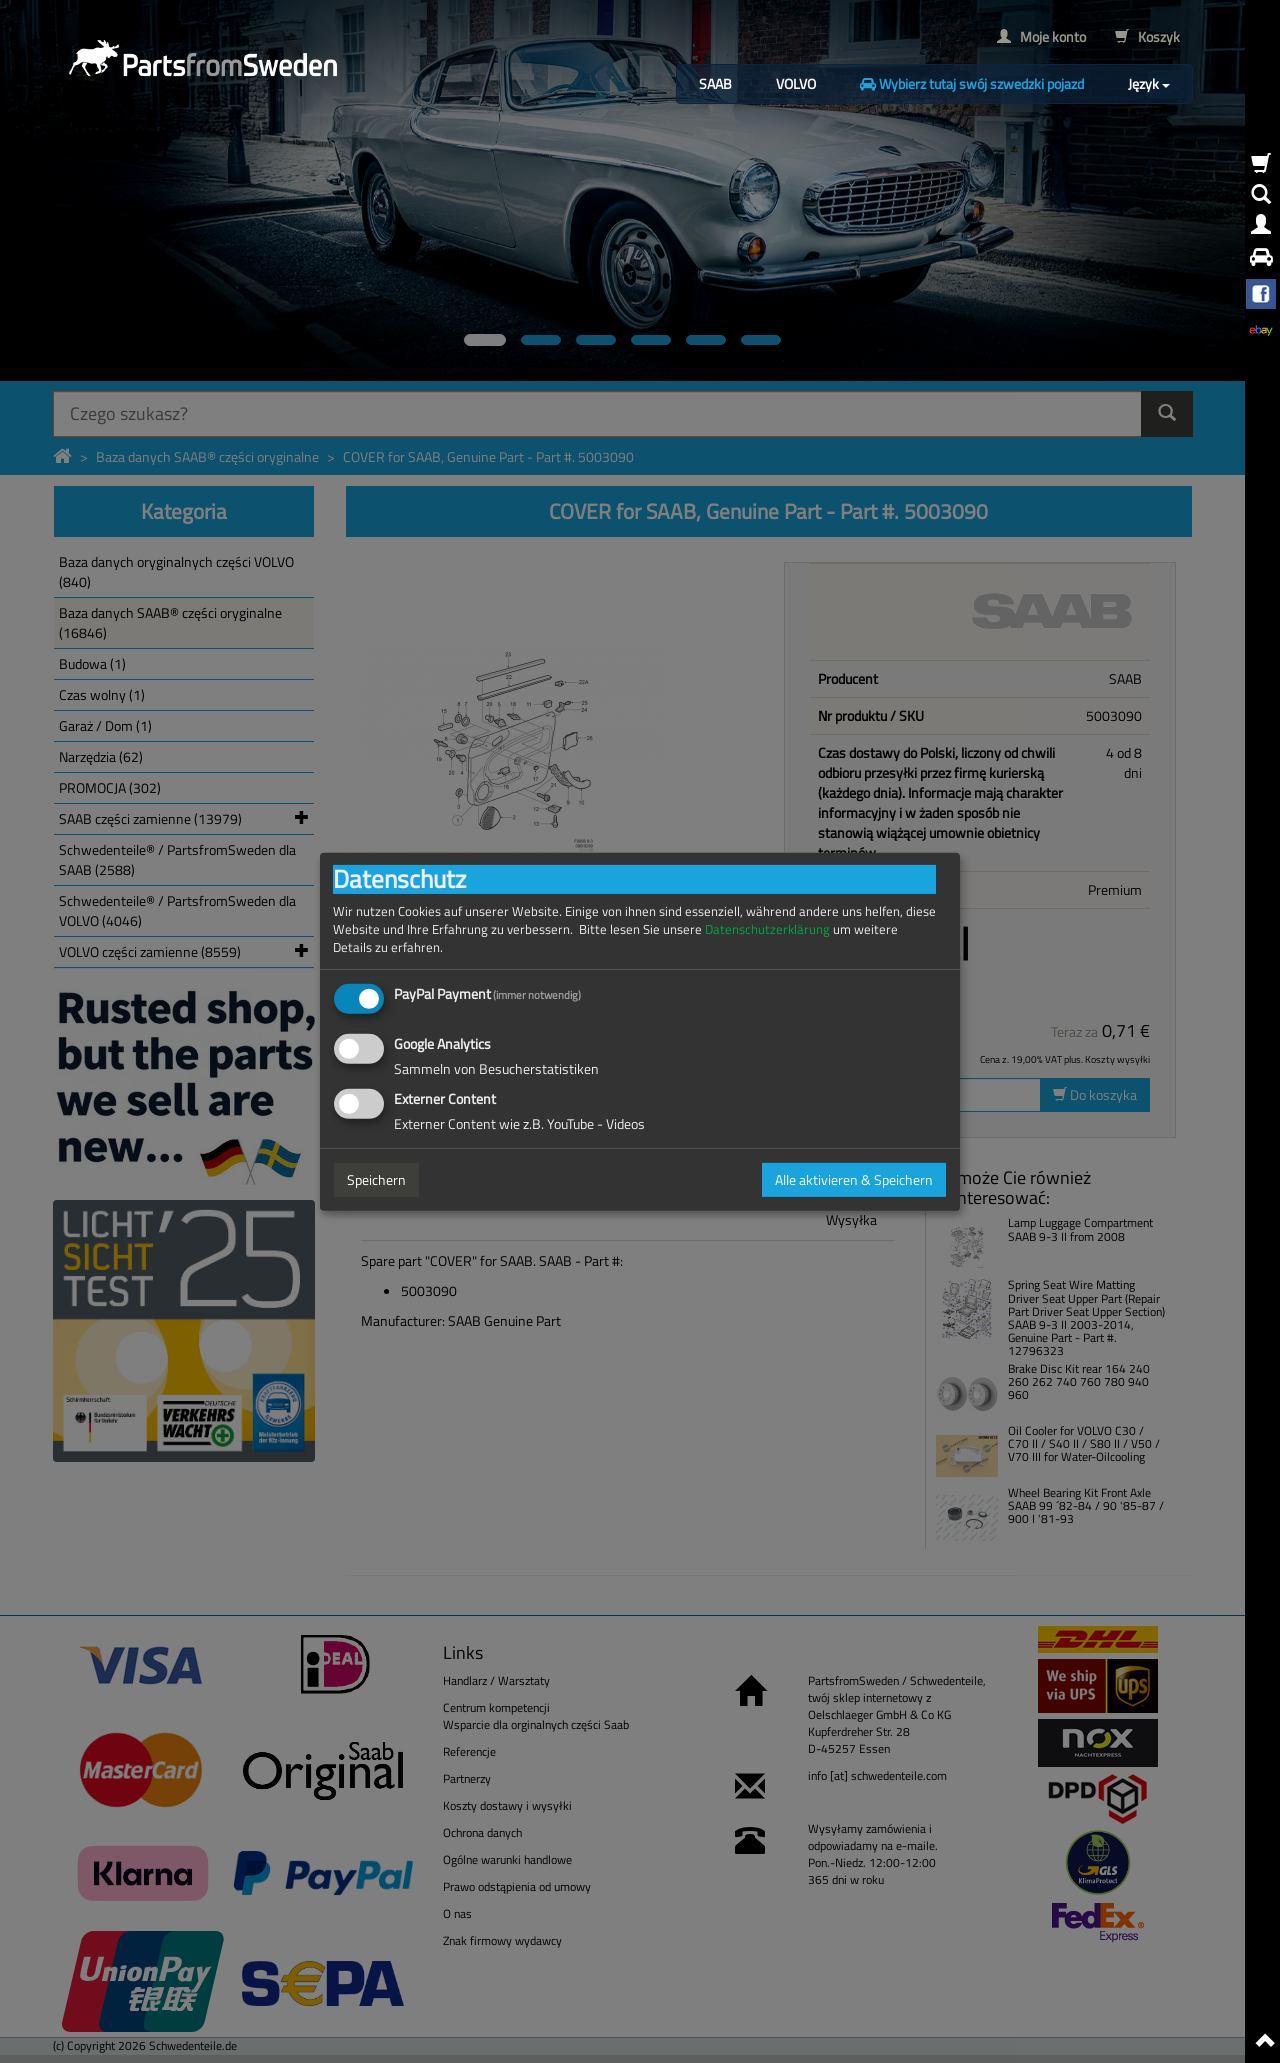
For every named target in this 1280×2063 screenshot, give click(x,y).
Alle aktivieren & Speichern (854, 1179)
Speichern (376, 1179)
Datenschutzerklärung (767, 928)
